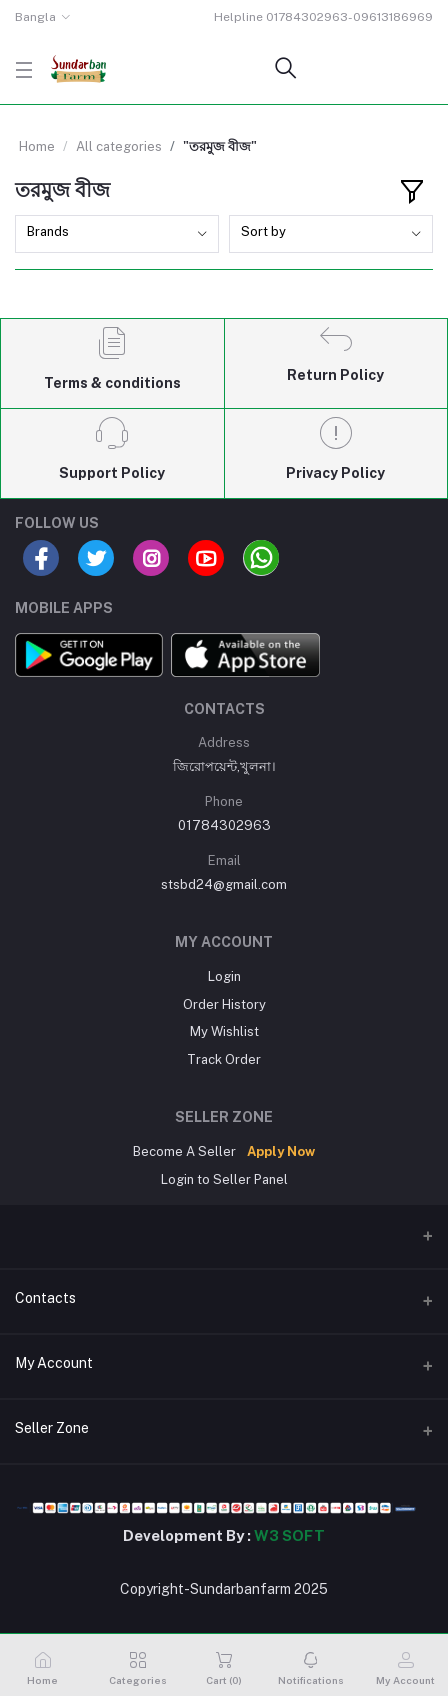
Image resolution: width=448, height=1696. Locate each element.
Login (224, 976)
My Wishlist (224, 1031)
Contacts (45, 1298)
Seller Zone (52, 1428)
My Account (54, 1363)
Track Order (224, 1059)
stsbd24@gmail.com (224, 884)
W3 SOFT (289, 1535)
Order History (224, 1004)
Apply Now (281, 1151)
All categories (119, 146)
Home (37, 146)
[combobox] (117, 234)
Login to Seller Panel (224, 1179)
